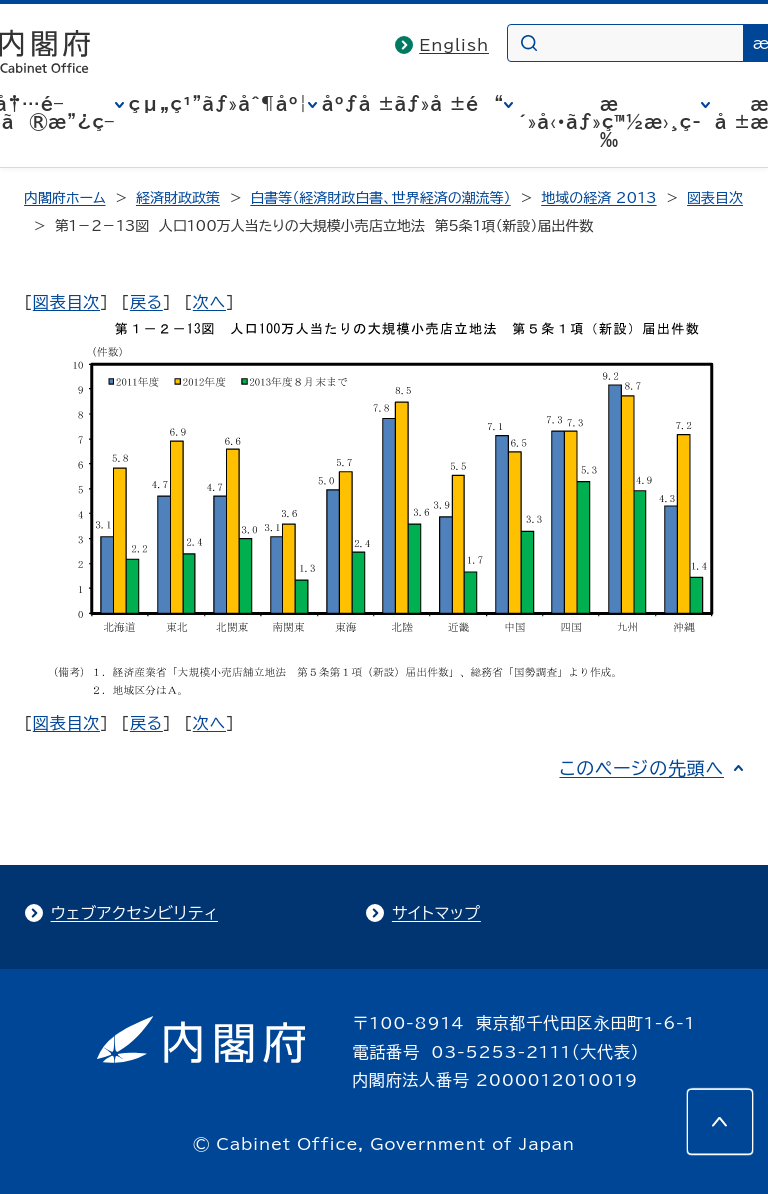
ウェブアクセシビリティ (134, 913)
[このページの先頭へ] (720, 1122)
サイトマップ (436, 913)
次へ (209, 302)
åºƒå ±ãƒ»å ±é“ (413, 104)
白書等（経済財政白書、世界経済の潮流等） (380, 198)
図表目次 (715, 198)
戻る (146, 302)
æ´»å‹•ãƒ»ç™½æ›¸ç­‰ (609, 122)
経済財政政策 (178, 198)
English (454, 45)
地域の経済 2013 (598, 198)
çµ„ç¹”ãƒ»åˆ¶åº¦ (218, 104)
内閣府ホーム (64, 198)
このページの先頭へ (641, 768)
